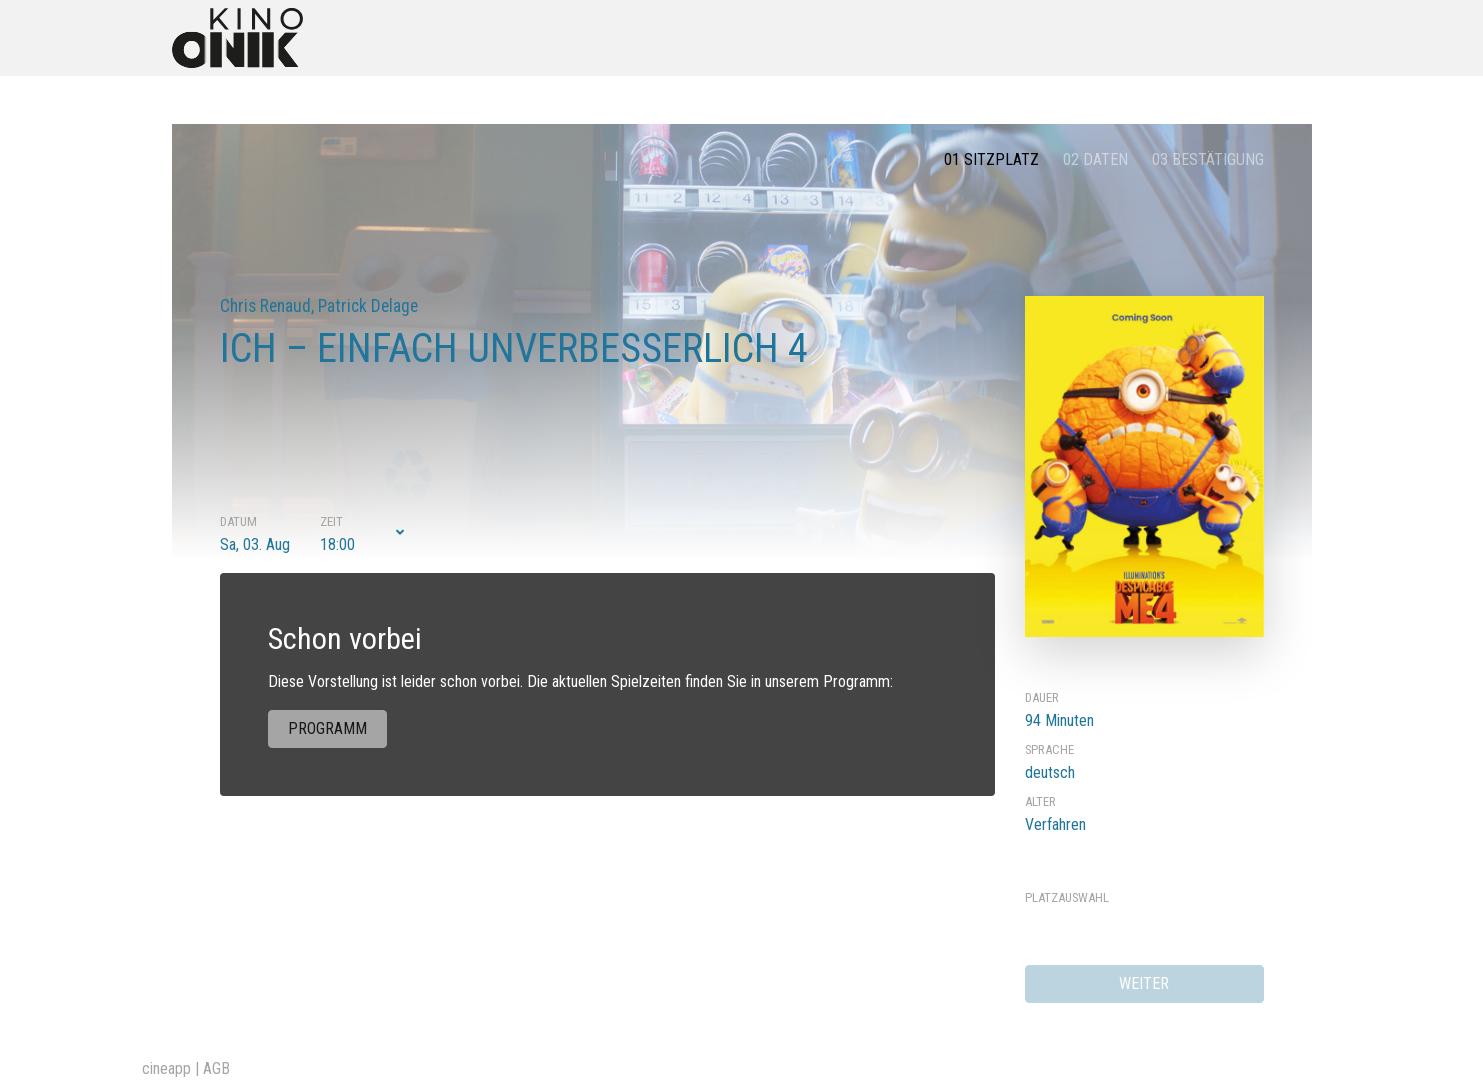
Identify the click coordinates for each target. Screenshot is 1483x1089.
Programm (327, 728)
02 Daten (1095, 159)
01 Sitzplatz (991, 159)
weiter (1144, 983)
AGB (216, 1068)
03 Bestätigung (1208, 159)
